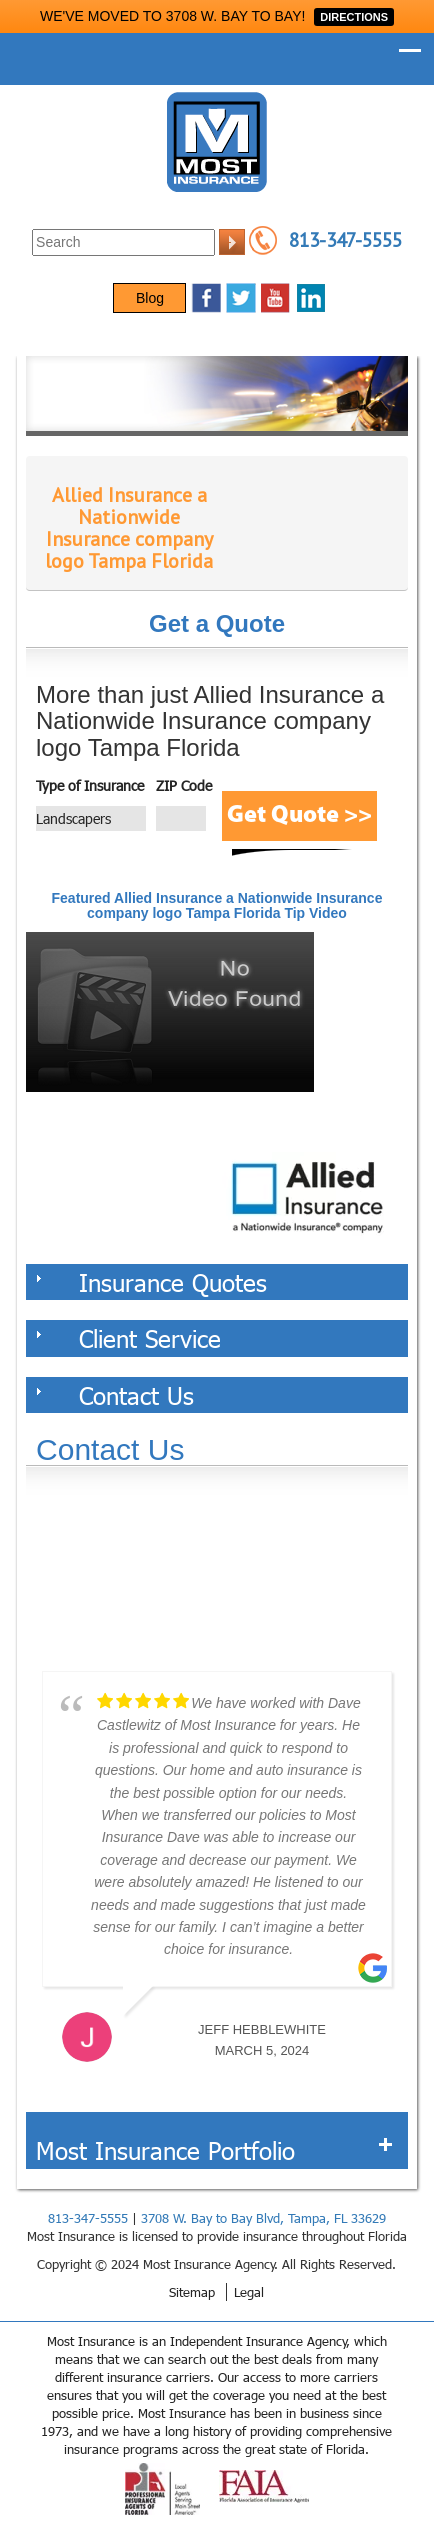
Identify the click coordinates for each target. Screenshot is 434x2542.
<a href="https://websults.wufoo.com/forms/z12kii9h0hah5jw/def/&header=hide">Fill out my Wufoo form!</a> (217, 1581)
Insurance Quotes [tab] (151, 1282)
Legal (249, 2292)
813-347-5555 (345, 240)
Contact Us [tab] (115, 1395)
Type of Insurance (90, 785)
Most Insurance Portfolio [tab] (214, 2150)
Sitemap (192, 2292)
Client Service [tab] (128, 1338)
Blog (150, 298)
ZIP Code (184, 785)
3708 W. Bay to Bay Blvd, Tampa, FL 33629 (263, 2218)
